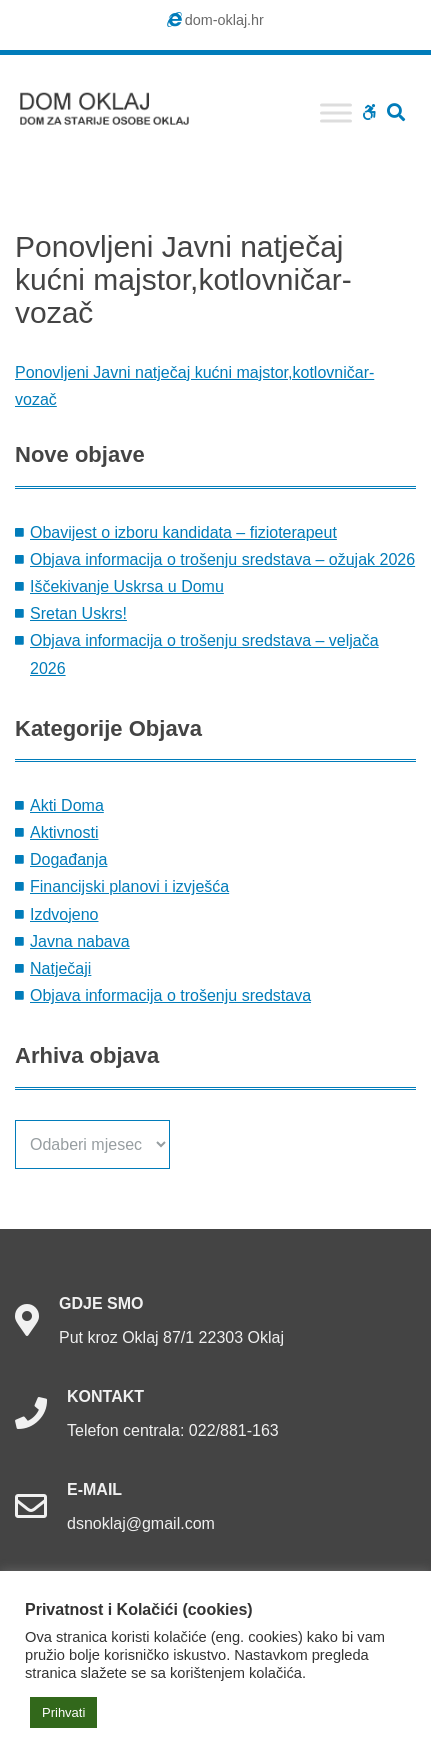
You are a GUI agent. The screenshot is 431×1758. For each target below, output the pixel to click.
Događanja (68, 859)
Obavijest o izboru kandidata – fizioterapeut (183, 532)
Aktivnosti (64, 832)
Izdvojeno (64, 914)
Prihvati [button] (63, 1712)
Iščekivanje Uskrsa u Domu (127, 586)
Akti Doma (67, 805)
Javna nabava (80, 941)
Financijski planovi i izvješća (129, 886)
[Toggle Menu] (336, 112)
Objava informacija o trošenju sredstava (170, 995)
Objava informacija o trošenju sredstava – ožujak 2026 (222, 559)
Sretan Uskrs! (78, 613)
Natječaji (60, 968)
